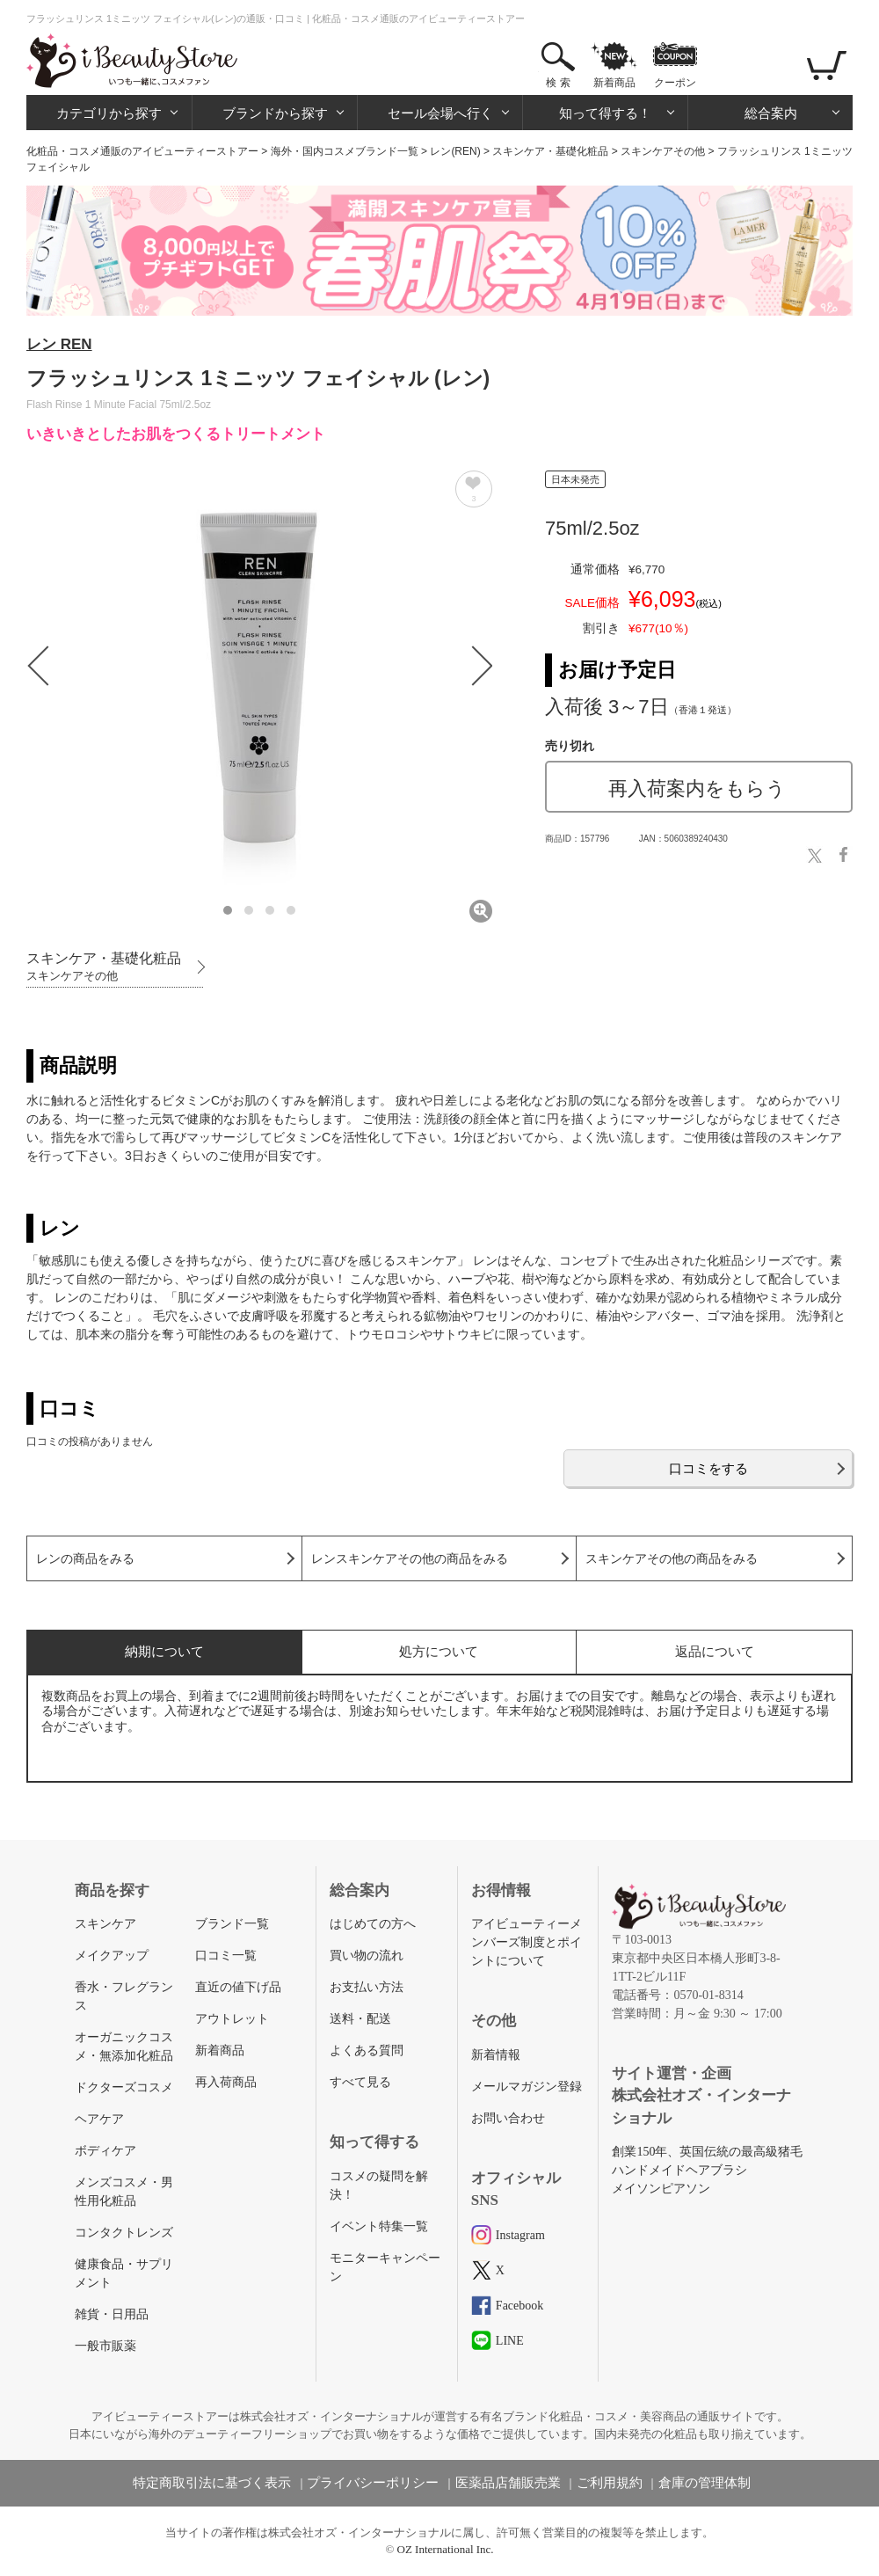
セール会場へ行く (440, 113)
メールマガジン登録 (526, 2086)
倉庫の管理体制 (704, 2483)
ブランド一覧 (232, 1923)
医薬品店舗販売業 (508, 2483)
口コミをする (708, 1468)
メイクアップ (112, 1955)
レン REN (59, 344)
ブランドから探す (275, 113)
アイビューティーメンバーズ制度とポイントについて (526, 1942)
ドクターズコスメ (124, 2087)
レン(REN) (455, 151)
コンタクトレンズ (124, 2232)
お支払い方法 (366, 1987)
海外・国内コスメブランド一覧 (344, 151)
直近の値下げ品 (238, 1987)
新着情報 (495, 2055)
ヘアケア (99, 2119)
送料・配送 (360, 2018)
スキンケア (105, 1923)
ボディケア (105, 2150)
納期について (164, 1651)
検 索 (558, 83)
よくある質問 (366, 2050)
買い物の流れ (366, 1955)
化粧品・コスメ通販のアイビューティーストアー (142, 151)
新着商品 (614, 83)
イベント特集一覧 (379, 2226)
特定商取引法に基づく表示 (212, 2483)
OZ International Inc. (445, 2549)
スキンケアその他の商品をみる (671, 1558)
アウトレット (232, 2018)
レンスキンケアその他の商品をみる (409, 1558)
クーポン (675, 83)
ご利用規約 (610, 2483)
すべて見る (360, 2082)
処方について (438, 1651)
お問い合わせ (508, 2118)
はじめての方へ (373, 1923)
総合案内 (771, 113)
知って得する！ (605, 113)
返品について (714, 1651)
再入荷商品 (226, 2082)
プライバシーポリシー (373, 2483)
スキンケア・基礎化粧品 (550, 151)
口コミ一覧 (226, 1955)
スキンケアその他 (663, 151)
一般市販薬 (105, 2346)
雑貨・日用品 (112, 2314)
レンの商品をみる (85, 1558)
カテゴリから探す (109, 113)
